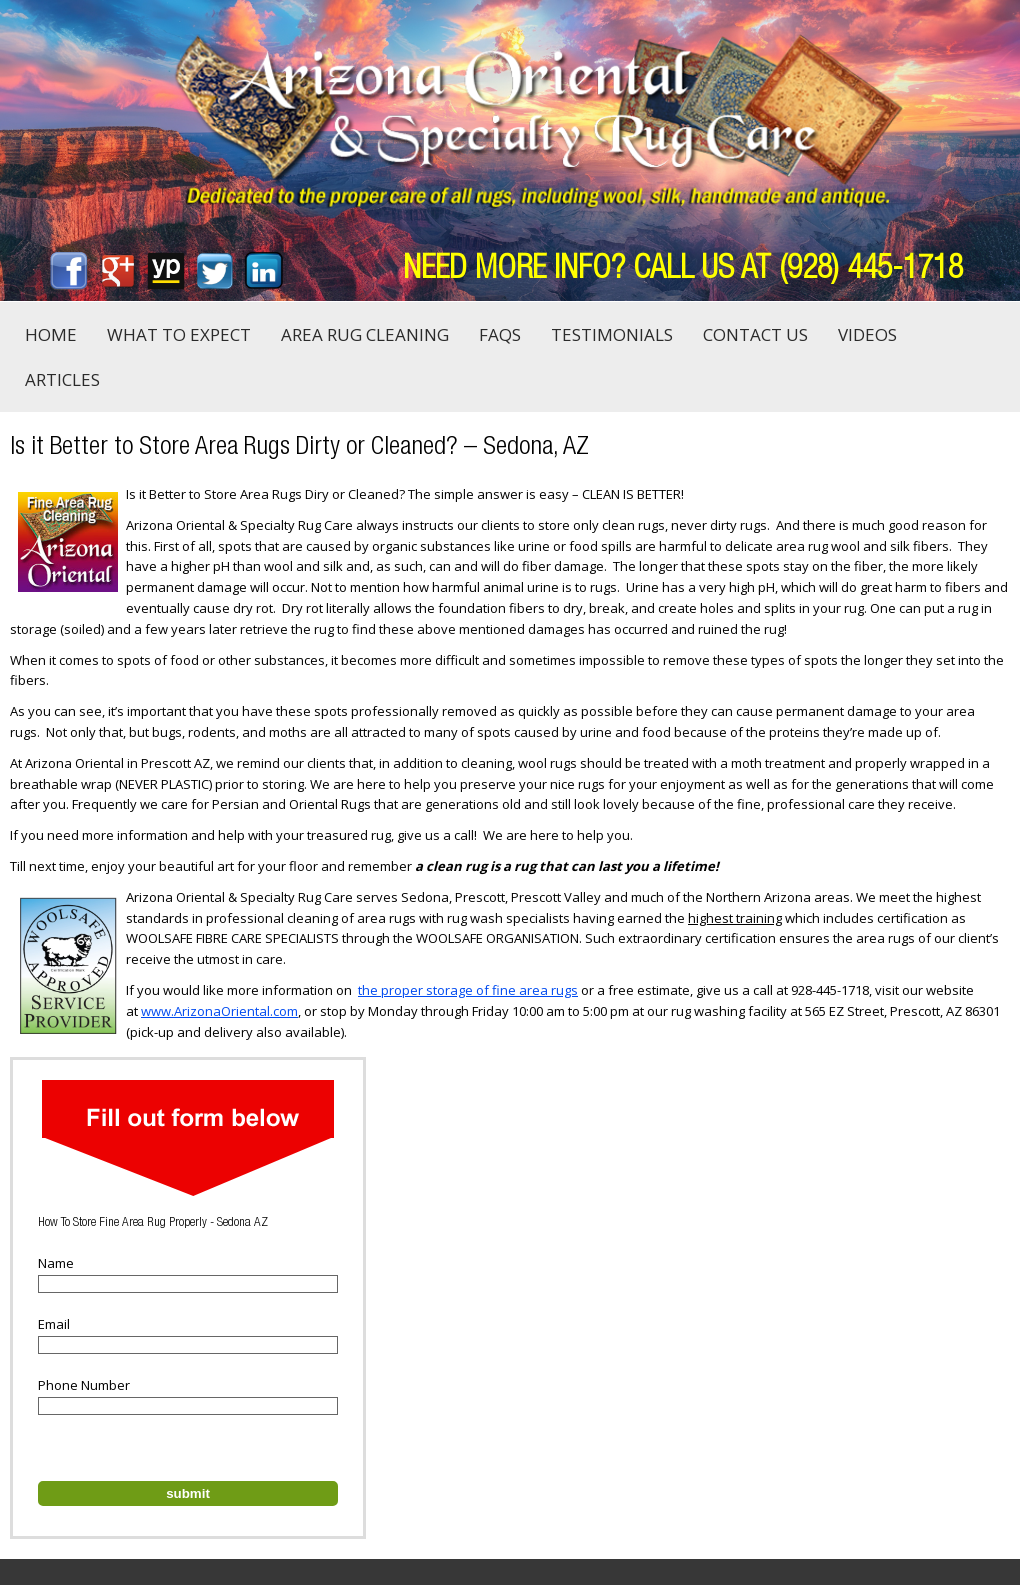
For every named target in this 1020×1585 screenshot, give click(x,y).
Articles (62, 379)
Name (56, 1263)
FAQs (500, 334)
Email (54, 1324)
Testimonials (612, 334)
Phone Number (84, 1385)
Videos (867, 334)
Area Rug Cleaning (365, 334)
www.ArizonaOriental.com (219, 1011)
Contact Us (755, 334)
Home (51, 334)
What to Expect (179, 334)
